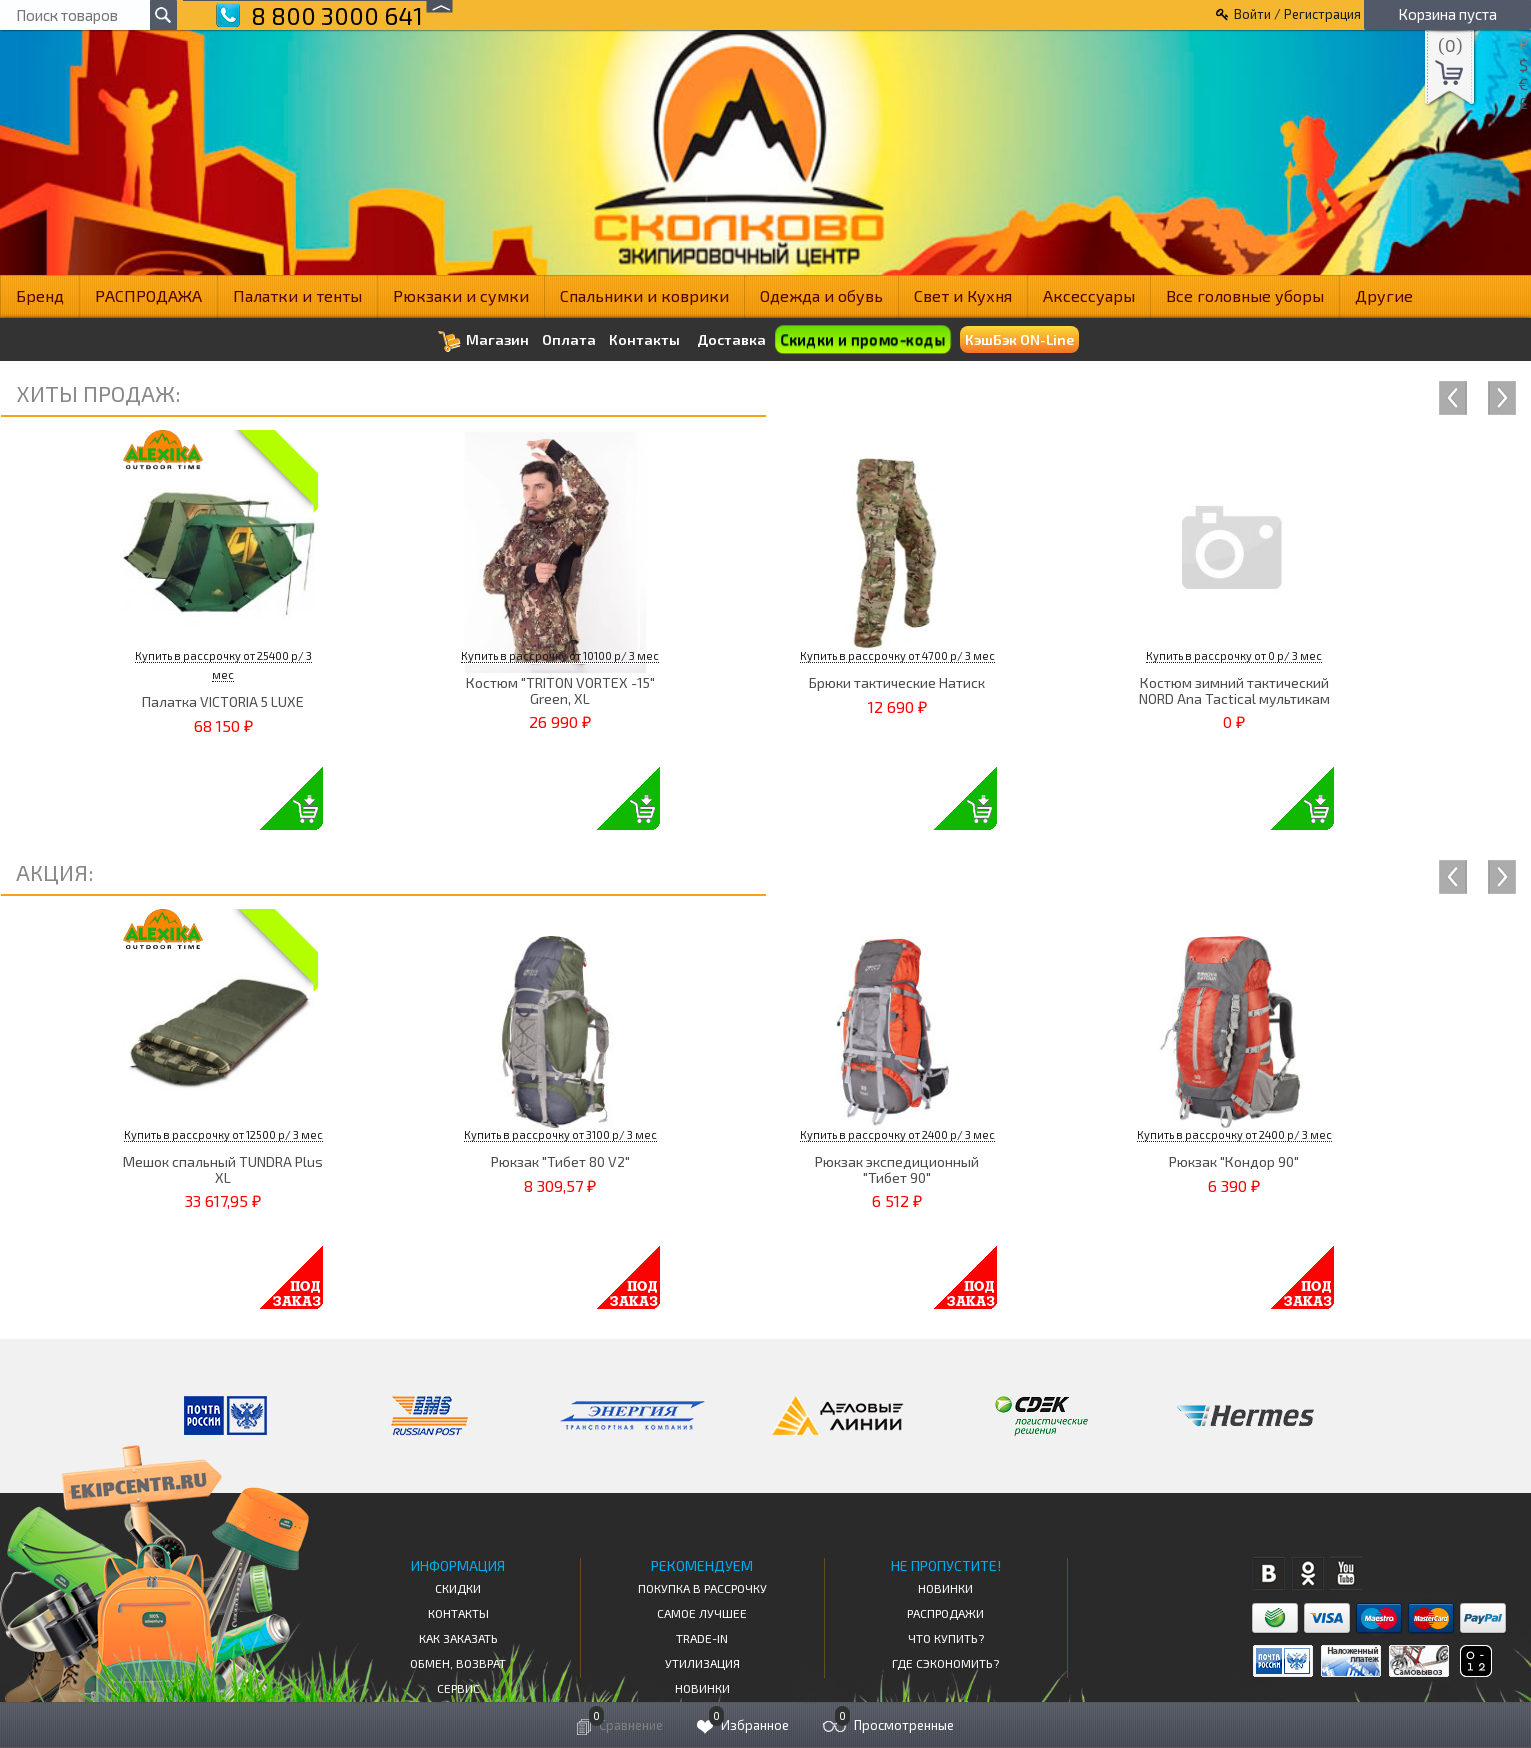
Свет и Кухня (963, 295)
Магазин (483, 341)
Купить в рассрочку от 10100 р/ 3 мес (560, 655)
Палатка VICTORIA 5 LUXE (223, 701)
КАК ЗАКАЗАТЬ (458, 1638)
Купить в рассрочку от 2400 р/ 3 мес (897, 1134)
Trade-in (702, 1638)
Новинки (702, 1688)
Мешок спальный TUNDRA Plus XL (223, 1169)
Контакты (644, 340)
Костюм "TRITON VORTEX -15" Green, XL (560, 690)
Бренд (40, 295)
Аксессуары (1089, 295)
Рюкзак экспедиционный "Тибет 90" (897, 1169)
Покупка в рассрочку (702, 1588)
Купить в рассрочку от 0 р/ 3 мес (1234, 655)
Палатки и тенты (297, 295)
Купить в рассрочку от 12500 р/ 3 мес (223, 1134)
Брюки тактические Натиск (897, 682)
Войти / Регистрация (1297, 14)
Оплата (569, 340)
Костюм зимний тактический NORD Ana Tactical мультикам (1234, 690)
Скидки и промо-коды (862, 339)
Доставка (731, 339)
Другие (1384, 295)
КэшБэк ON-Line (1019, 339)
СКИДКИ (458, 1588)
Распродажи (945, 1613)
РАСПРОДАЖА (148, 295)
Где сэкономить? (945, 1663)
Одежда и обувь (821, 295)
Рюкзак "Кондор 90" (1234, 1161)
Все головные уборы (1245, 295)
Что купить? (946, 1638)
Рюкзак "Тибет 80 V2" (560, 1161)
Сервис (458, 1688)
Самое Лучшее (702, 1613)
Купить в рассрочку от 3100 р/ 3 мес (560, 1134)
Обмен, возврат (458, 1663)
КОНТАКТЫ (458, 1613)
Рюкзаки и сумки (461, 295)
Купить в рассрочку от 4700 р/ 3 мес (897, 655)
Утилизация (702, 1663)
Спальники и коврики (644, 295)
